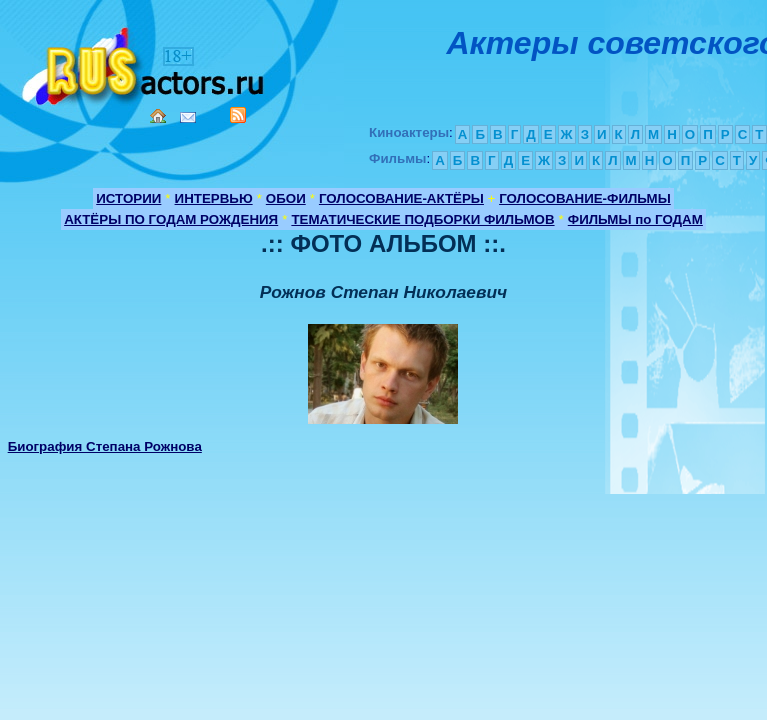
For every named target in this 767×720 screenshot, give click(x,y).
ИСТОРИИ (128, 198)
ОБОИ (286, 198)
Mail (188, 117)
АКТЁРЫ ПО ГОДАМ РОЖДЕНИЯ (171, 219)
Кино (145, 62)
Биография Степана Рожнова (105, 446)
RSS (238, 115)
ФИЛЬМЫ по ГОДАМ (635, 219)
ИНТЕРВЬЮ (214, 198)
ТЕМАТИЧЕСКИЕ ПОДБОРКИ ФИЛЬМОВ (422, 219)
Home (158, 116)
